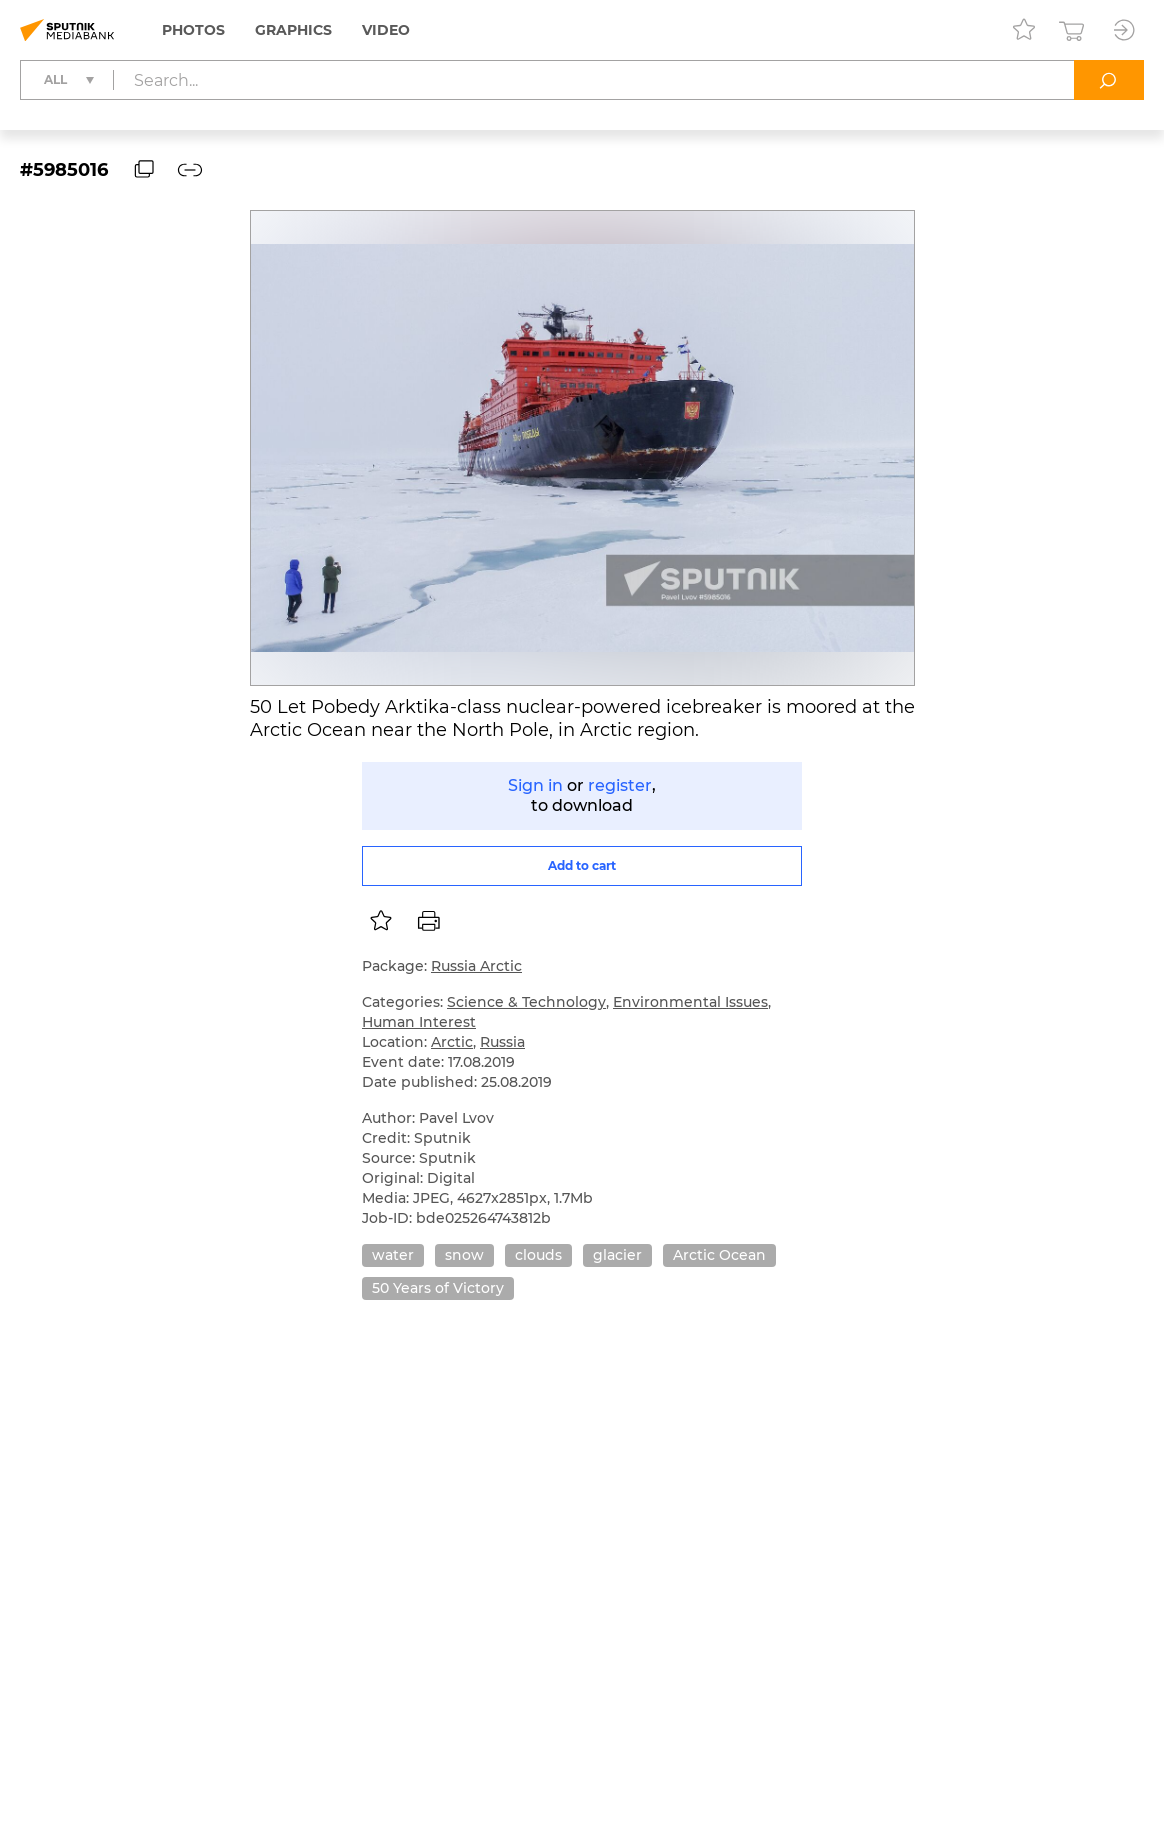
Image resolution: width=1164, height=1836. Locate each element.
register (620, 785)
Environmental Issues (690, 1002)
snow (464, 1255)
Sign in (535, 785)
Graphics (293, 30)
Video (386, 30)
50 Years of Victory (438, 1288)
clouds (538, 1255)
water (393, 1255)
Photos (193, 30)
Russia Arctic (476, 966)
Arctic (452, 1042)
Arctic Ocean (719, 1255)
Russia (502, 1042)
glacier (617, 1255)
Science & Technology (526, 1002)
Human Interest (419, 1022)
